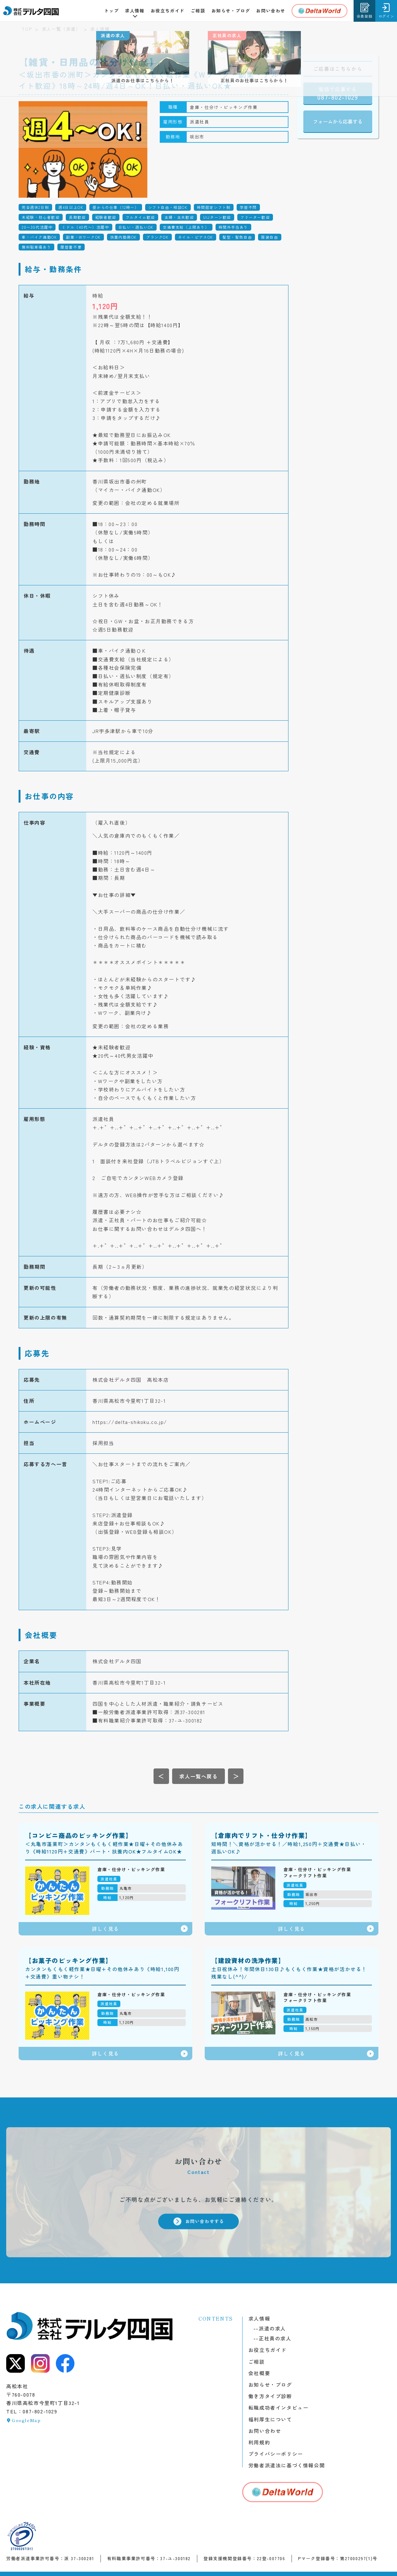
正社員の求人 (272, 2338)
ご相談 (198, 10)
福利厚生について (270, 2419)
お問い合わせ (270, 10)
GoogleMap (26, 2420)
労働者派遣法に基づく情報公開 (286, 2465)
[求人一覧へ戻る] (198, 1776)
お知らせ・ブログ (231, 10)
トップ (111, 10)
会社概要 (259, 2373)
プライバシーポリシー (275, 2453)
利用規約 (259, 2442)
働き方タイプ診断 (270, 2396)
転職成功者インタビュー (278, 2407)
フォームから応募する (338, 121)
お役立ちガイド (168, 10)
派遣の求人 (269, 2328)
